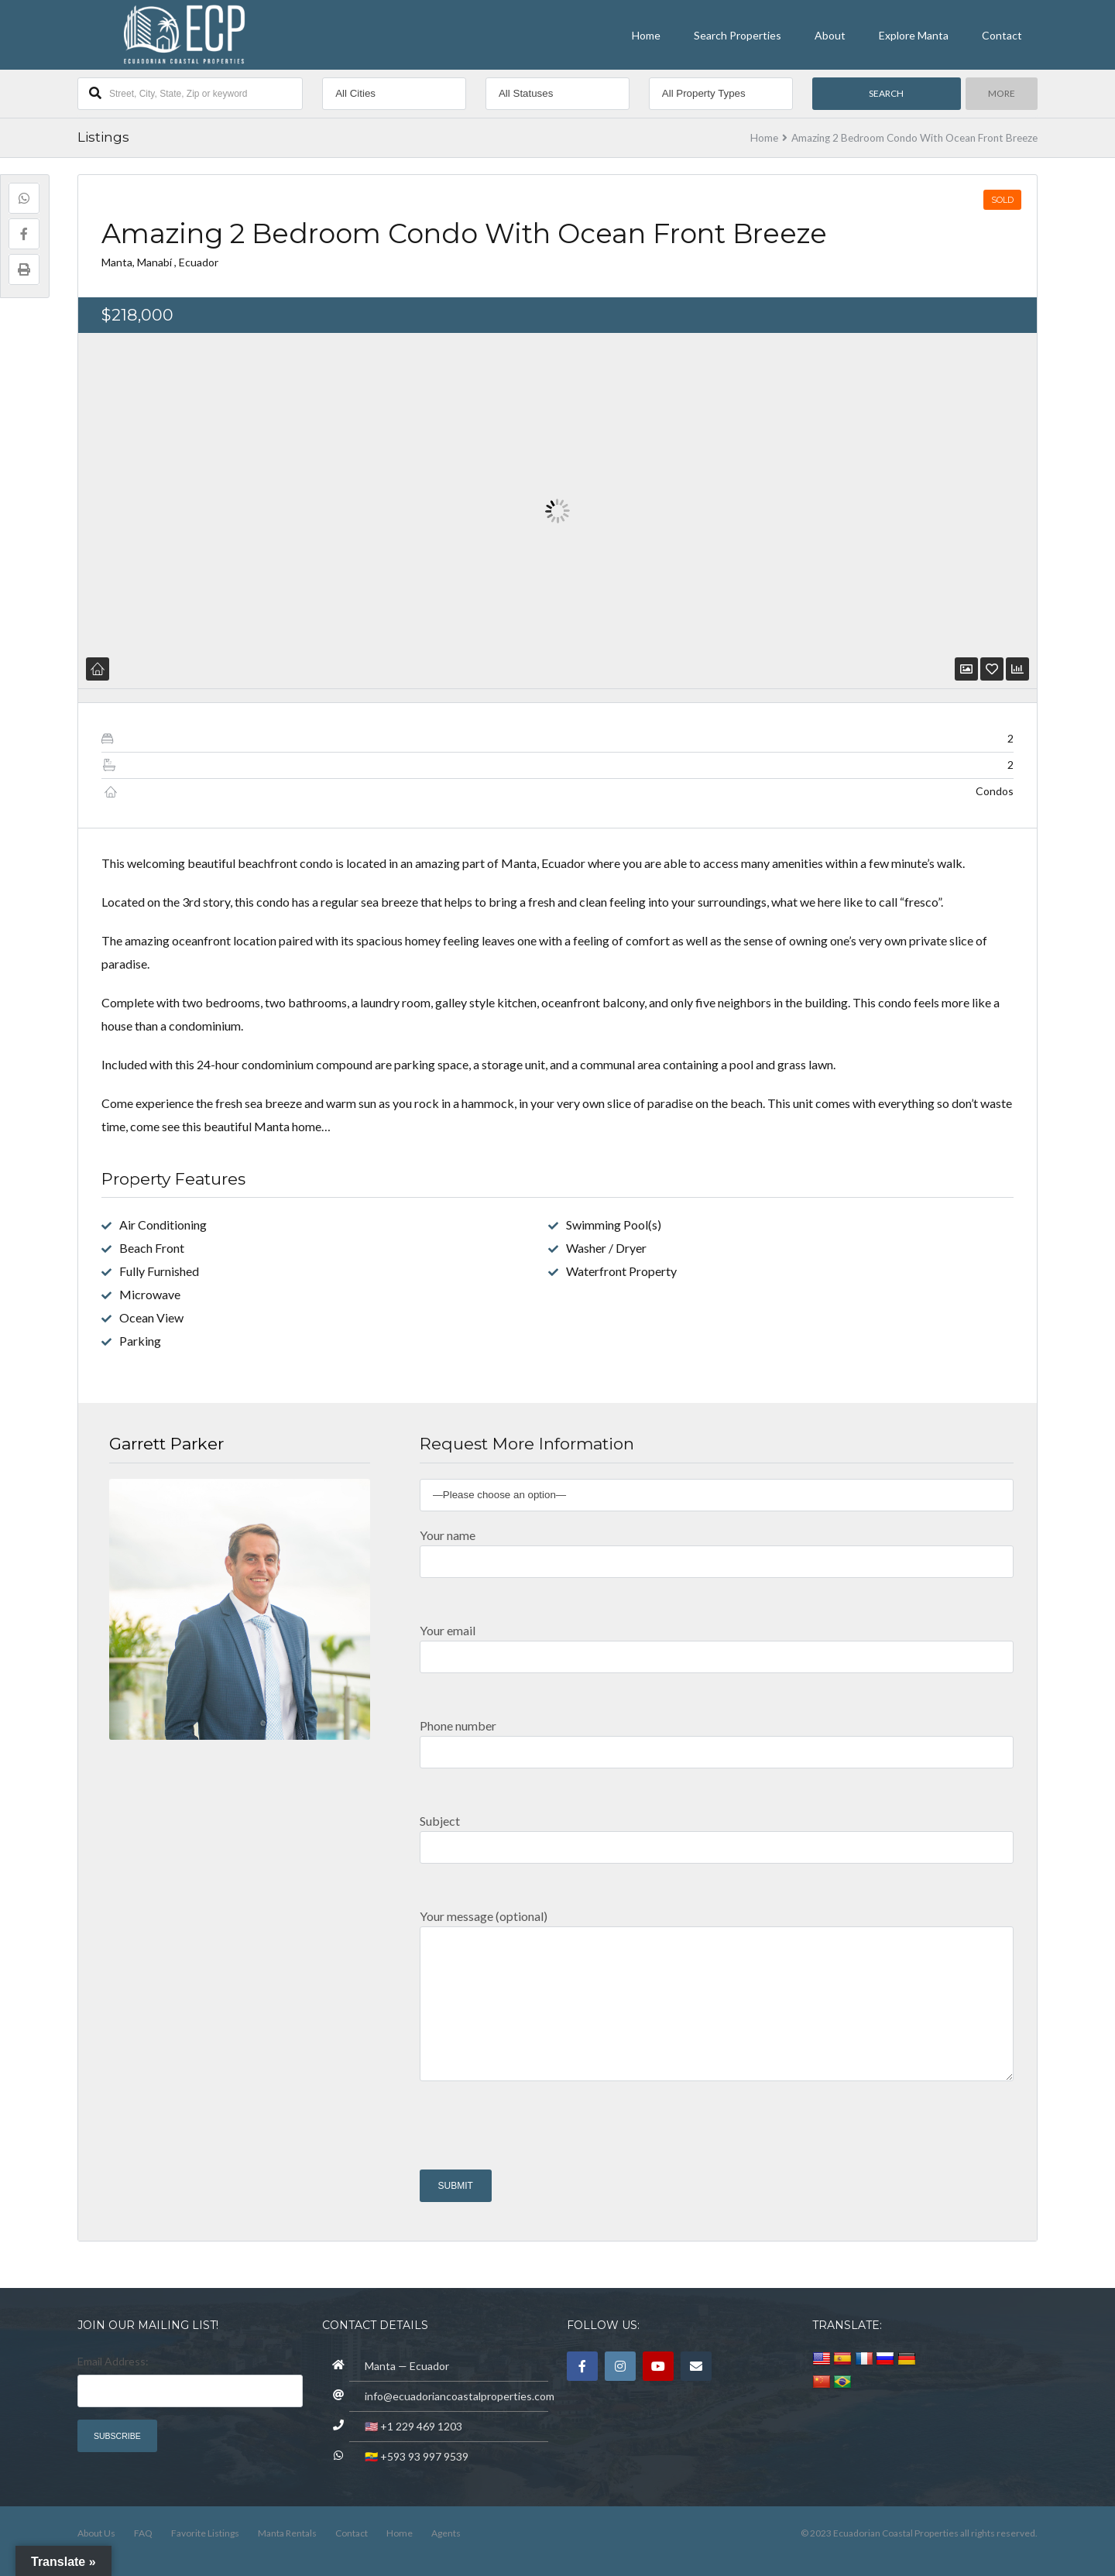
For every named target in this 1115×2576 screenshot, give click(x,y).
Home (646, 35)
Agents (446, 2533)
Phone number (717, 1738)
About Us (96, 2533)
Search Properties (737, 35)
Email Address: (113, 2361)
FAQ (143, 2533)
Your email (717, 1642)
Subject (717, 1833)
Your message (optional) (717, 2002)
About (830, 35)
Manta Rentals (287, 2533)
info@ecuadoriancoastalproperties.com (459, 2396)
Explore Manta (914, 35)
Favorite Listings (205, 2533)
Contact (1002, 35)
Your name (717, 1547)
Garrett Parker (166, 1443)
